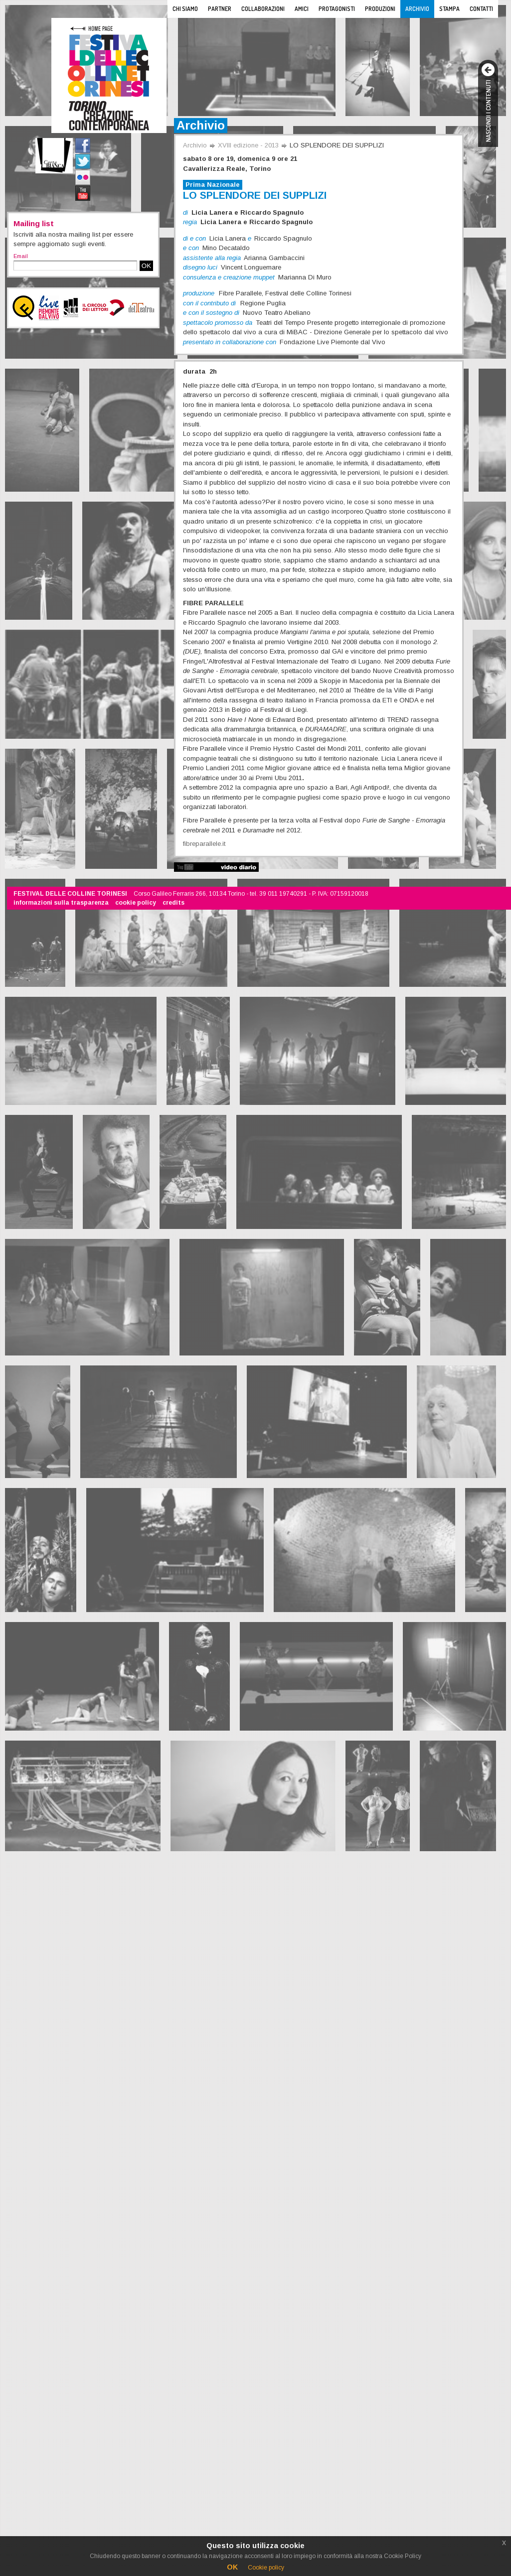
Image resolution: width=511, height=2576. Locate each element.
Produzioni (380, 8)
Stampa (449, 8)
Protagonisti (337, 8)
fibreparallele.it (204, 843)
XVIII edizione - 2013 (248, 145)
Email (20, 256)
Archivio (417, 8)
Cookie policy (266, 2567)
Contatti (481, 8)
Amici (302, 8)
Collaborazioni (263, 8)
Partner (219, 8)
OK (146, 266)
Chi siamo (185, 8)
